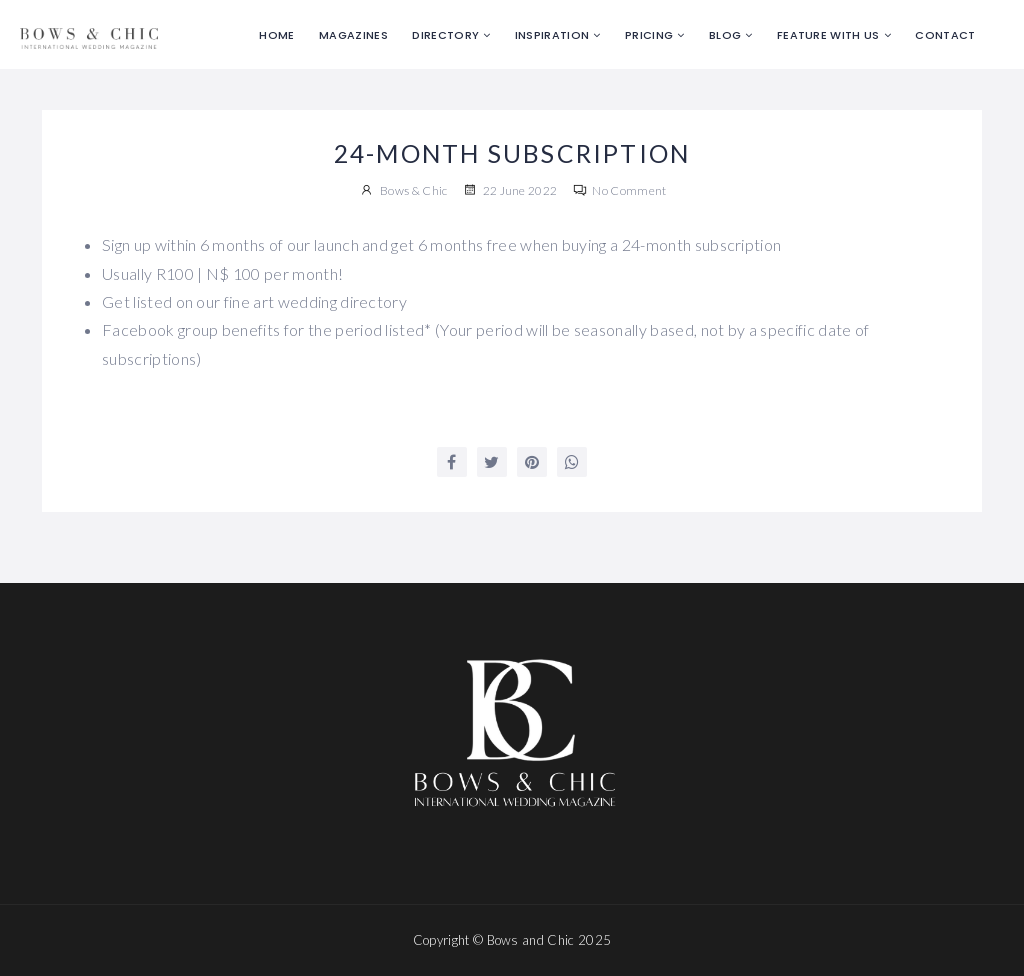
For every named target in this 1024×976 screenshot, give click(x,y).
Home (276, 35)
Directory (445, 35)
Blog (725, 35)
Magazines (353, 35)
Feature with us (828, 35)
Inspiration (552, 35)
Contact (945, 35)
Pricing (649, 35)
